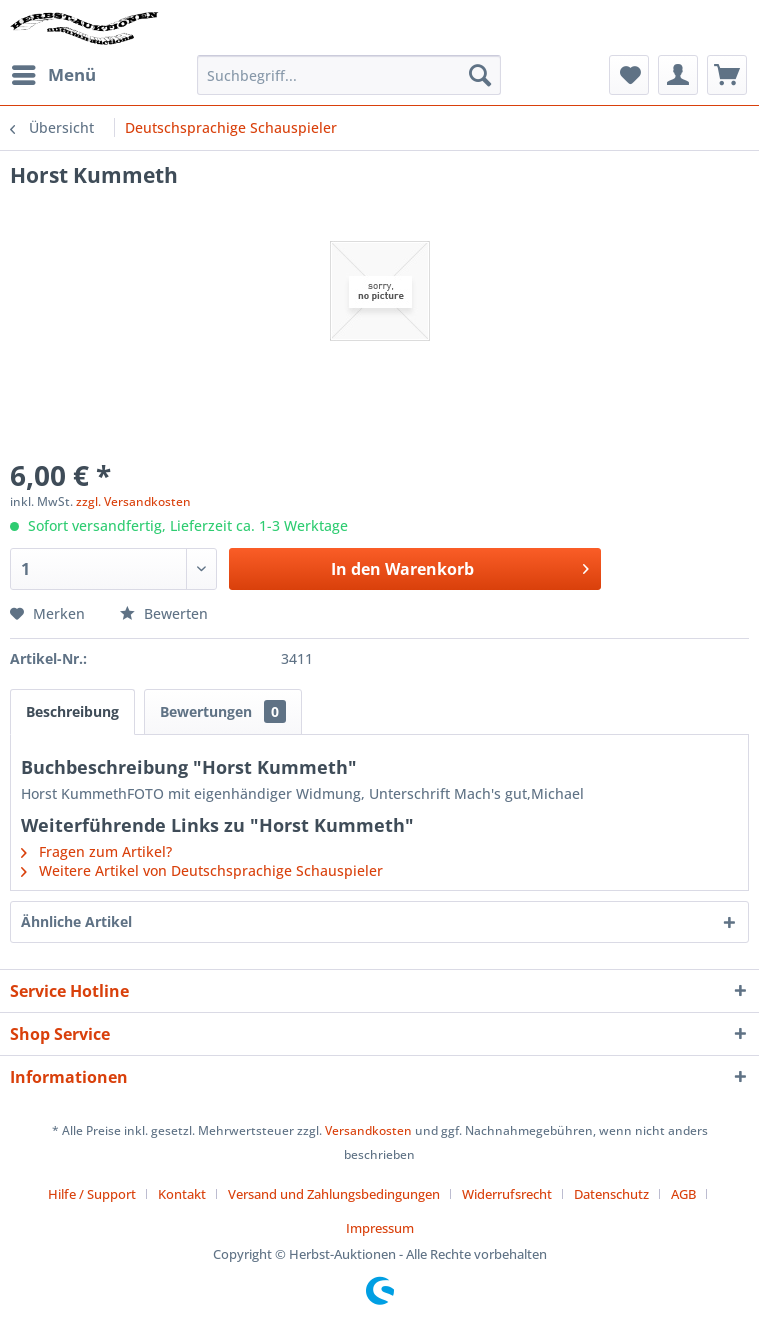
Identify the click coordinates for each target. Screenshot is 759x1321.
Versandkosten (368, 1130)
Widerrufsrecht (507, 1194)
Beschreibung (72, 711)
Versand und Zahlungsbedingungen (334, 1194)
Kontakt (182, 1194)
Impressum (380, 1228)
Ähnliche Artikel (76, 921)
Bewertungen (223, 711)
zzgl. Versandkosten (133, 501)
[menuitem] (53, 75)
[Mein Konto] (678, 75)
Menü (54, 72)
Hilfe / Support (92, 1194)
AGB (683, 1194)
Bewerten (164, 613)
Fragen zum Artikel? (96, 851)
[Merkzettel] (629, 75)
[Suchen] (480, 75)
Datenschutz (611, 1194)
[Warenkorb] (727, 75)
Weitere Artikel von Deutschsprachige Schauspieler (202, 870)
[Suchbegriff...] (349, 75)
